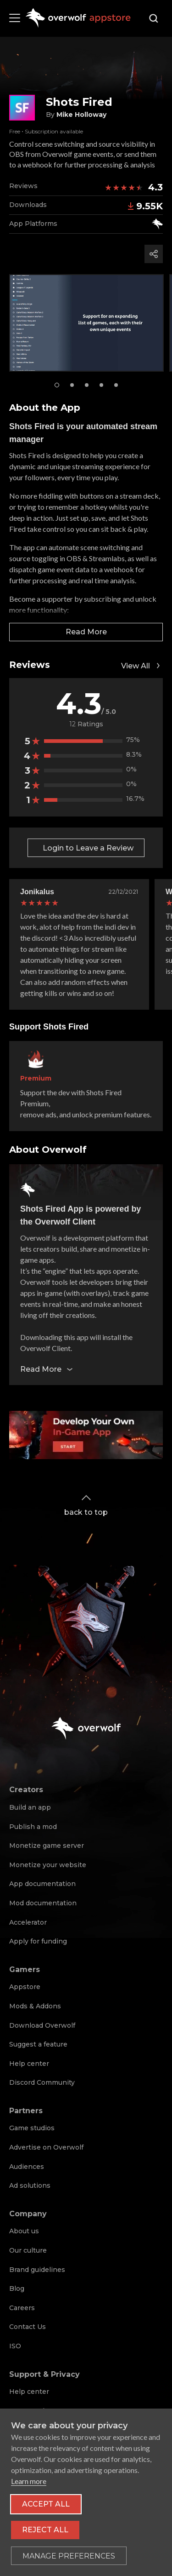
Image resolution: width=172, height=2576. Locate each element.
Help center (29, 2063)
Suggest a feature (38, 2044)
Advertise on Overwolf (46, 2147)
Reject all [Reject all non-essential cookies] (45, 2529)
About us (24, 2231)
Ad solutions (29, 2185)
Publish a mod (33, 1827)
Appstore (24, 1987)
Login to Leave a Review (88, 848)
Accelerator (28, 1922)
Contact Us (27, 2327)
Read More (86, 631)
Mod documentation (43, 1903)
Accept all (46, 2504)
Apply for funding (38, 1941)
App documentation (42, 1884)
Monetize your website (47, 1865)
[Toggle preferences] (69, 2556)
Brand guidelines (37, 2270)
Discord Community (42, 2082)
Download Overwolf (42, 2025)
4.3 (155, 187)
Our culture (28, 2250)
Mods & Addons (35, 2006)
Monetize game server (46, 1845)
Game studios (32, 2128)
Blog (16, 2288)
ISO (15, 2346)
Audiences (26, 2166)
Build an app (30, 1807)
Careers (22, 2308)
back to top (86, 1504)
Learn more (28, 2481)
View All (142, 665)
